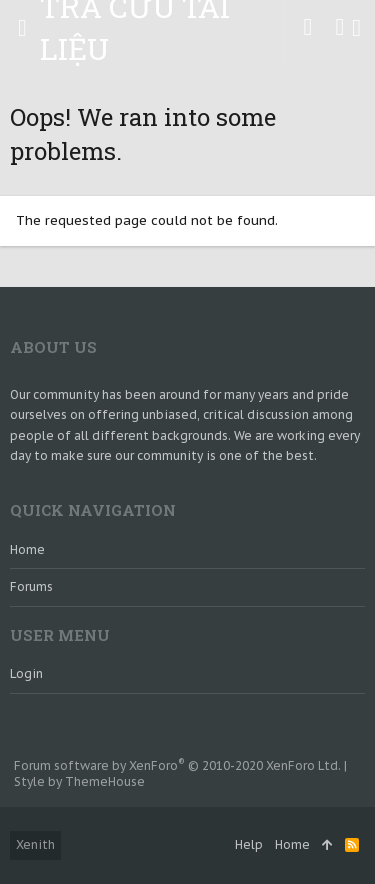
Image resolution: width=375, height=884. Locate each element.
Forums (31, 586)
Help (249, 844)
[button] (22, 28)
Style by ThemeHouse (79, 781)
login (26, 673)
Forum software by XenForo (177, 765)
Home (27, 549)
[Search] (356, 28)
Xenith (35, 844)
